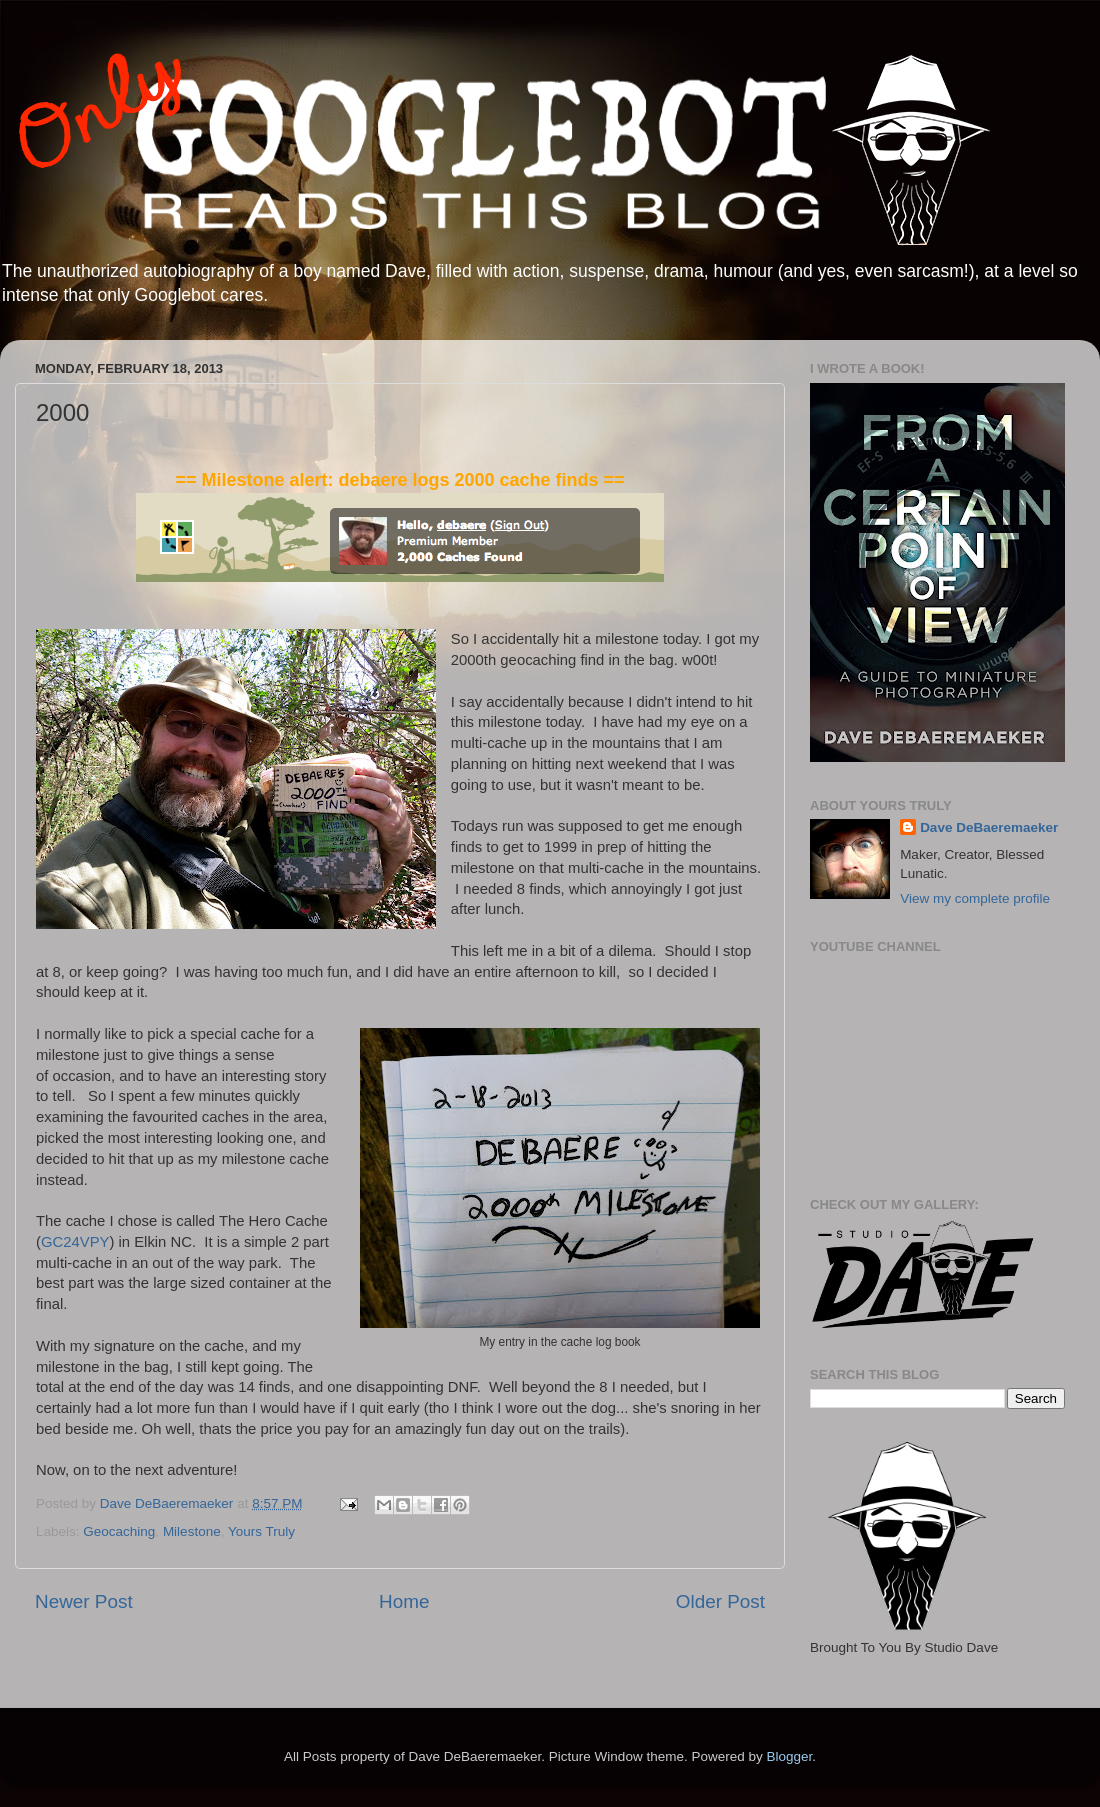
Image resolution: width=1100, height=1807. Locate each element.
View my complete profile (975, 898)
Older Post (720, 1601)
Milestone (192, 1531)
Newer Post (84, 1601)
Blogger (789, 1756)
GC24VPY (75, 1242)
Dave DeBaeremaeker (989, 827)
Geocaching (119, 1531)
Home (404, 1601)
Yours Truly (261, 1531)
